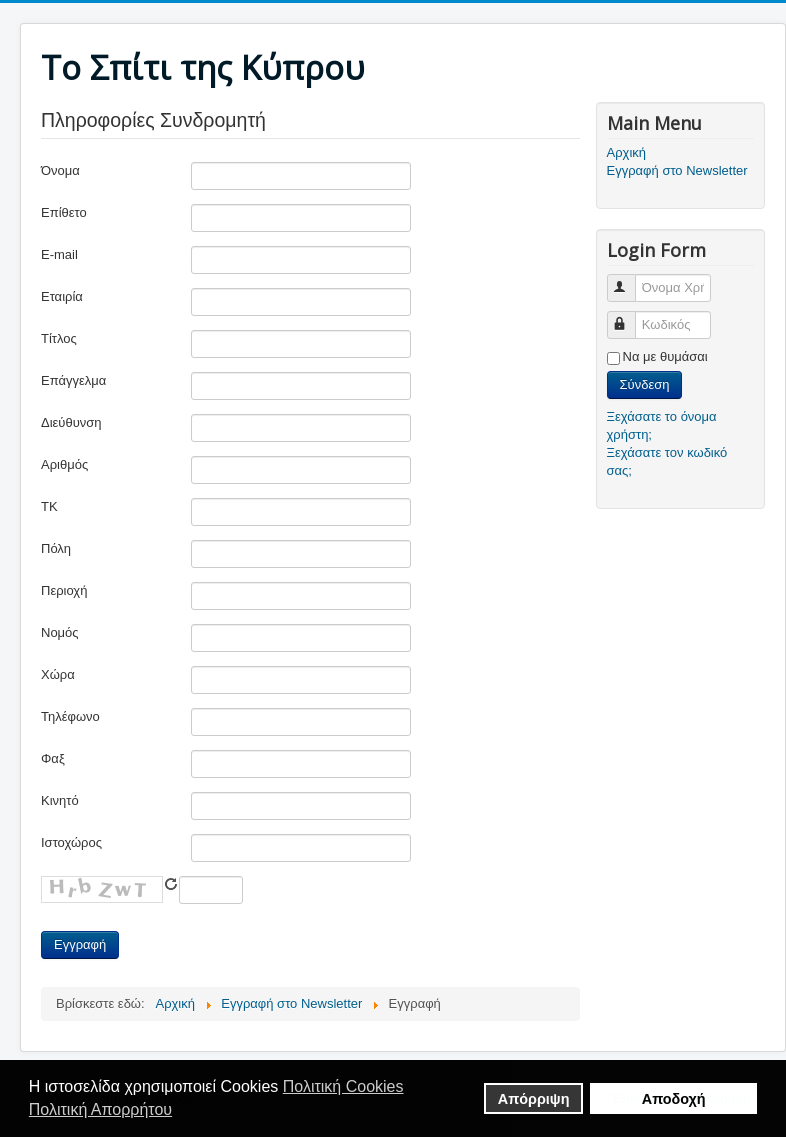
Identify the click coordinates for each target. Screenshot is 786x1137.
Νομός (60, 632)
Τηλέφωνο (70, 716)
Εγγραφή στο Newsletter (677, 170)
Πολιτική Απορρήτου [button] (100, 1109)
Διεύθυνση (71, 422)
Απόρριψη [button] (534, 1099)
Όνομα (60, 170)
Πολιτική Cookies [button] (343, 1086)
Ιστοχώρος (71, 842)
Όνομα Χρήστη (630, 279)
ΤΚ (49, 506)
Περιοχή (64, 590)
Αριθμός (64, 464)
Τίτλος (59, 338)
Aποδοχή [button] (674, 1099)
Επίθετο (64, 212)
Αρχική (627, 152)
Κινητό (60, 800)
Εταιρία (62, 296)
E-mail (59, 254)
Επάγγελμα (73, 380)
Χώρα (58, 674)
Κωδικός (630, 316)
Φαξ (53, 758)
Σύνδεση (645, 384)
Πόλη (56, 548)
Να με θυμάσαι (665, 356)
